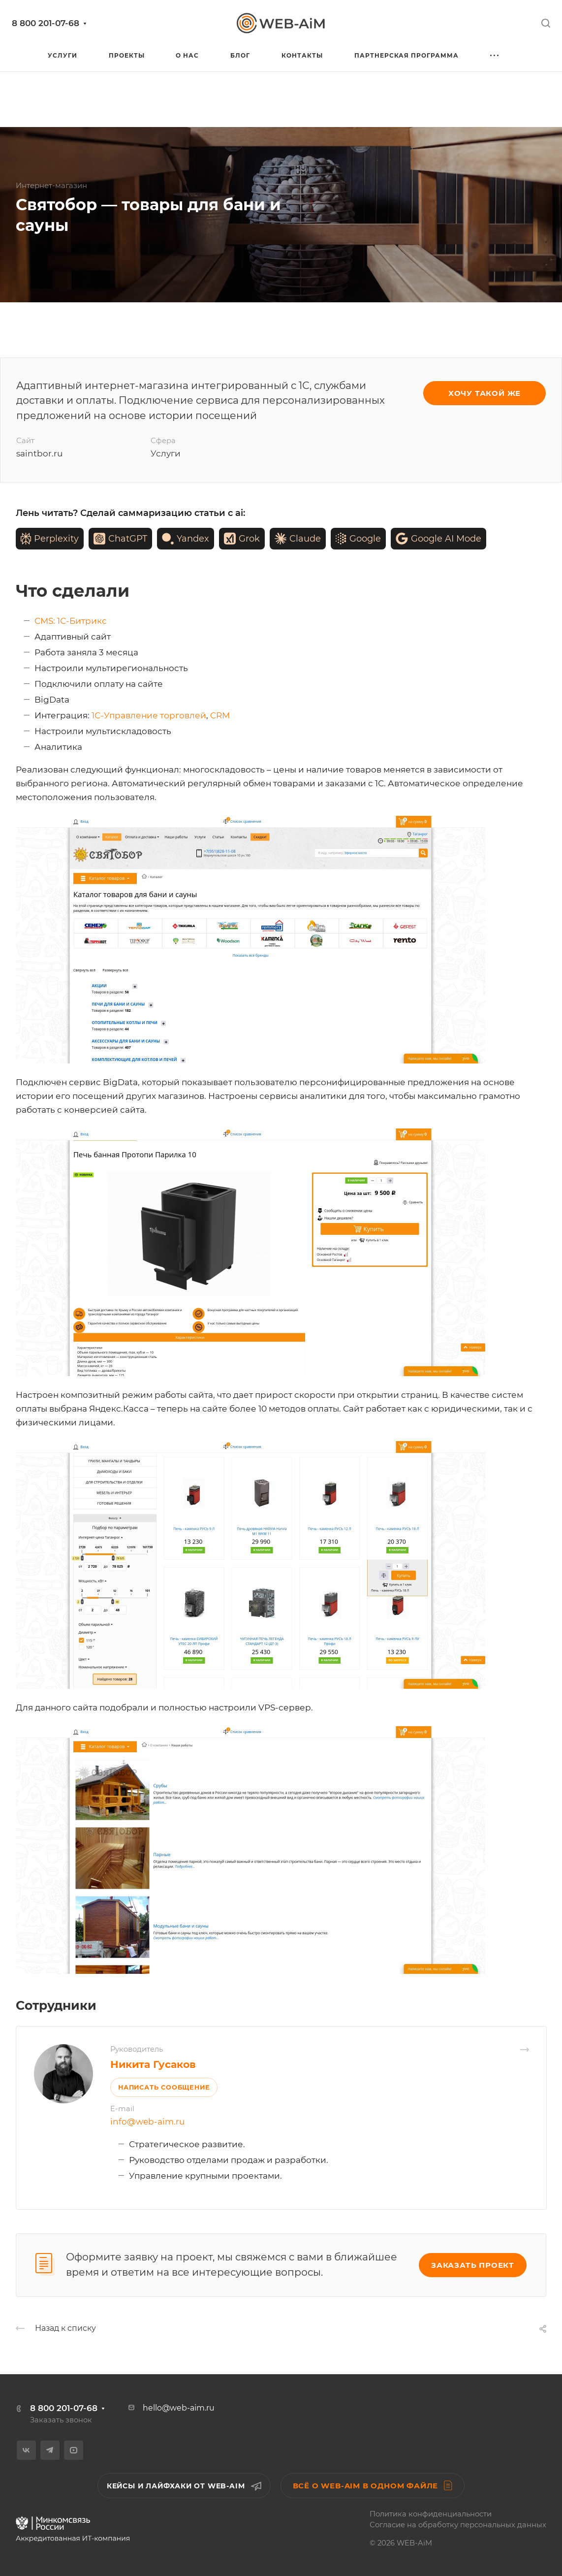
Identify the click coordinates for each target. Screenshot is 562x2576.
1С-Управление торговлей (149, 715)
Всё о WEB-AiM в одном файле (373, 2485)
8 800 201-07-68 (45, 23)
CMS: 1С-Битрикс (70, 621)
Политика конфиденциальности (431, 2514)
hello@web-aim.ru (179, 2408)
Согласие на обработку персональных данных (458, 2524)
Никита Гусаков (153, 2064)
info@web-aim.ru (147, 2121)
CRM (220, 715)
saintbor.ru (39, 453)
